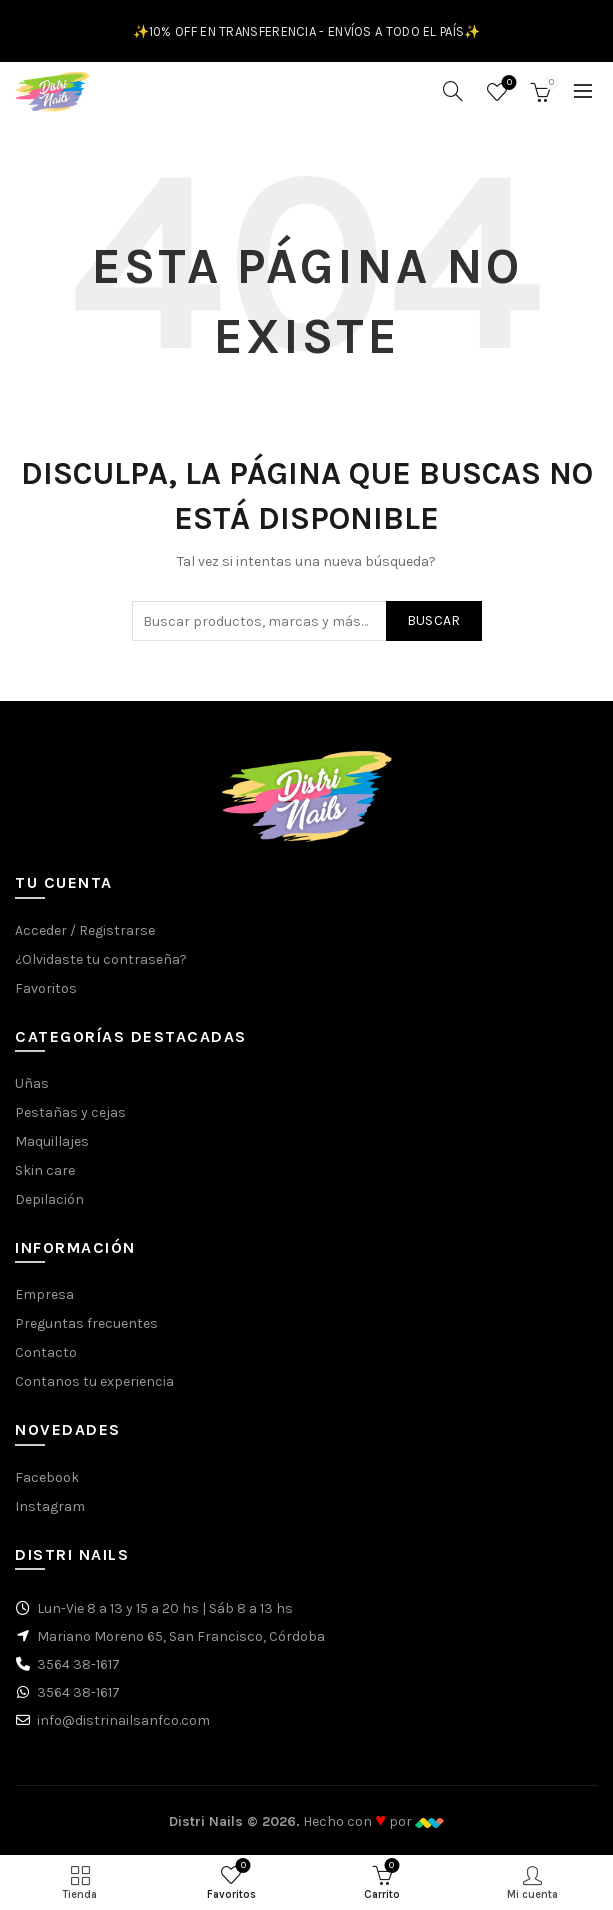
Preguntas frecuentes (86, 1323)
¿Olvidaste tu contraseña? (101, 959)
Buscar (434, 620)
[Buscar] (453, 91)
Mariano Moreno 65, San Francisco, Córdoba (181, 1636)
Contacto (46, 1352)
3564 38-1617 (78, 1664)
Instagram (50, 1506)
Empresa (44, 1294)
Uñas (32, 1083)
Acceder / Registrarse (85, 930)
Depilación (49, 1199)
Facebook (47, 1477)
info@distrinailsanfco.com (123, 1720)
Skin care (45, 1170)
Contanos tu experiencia (94, 1381)
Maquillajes (52, 1141)
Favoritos (507, 83)
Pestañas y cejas (70, 1112)
